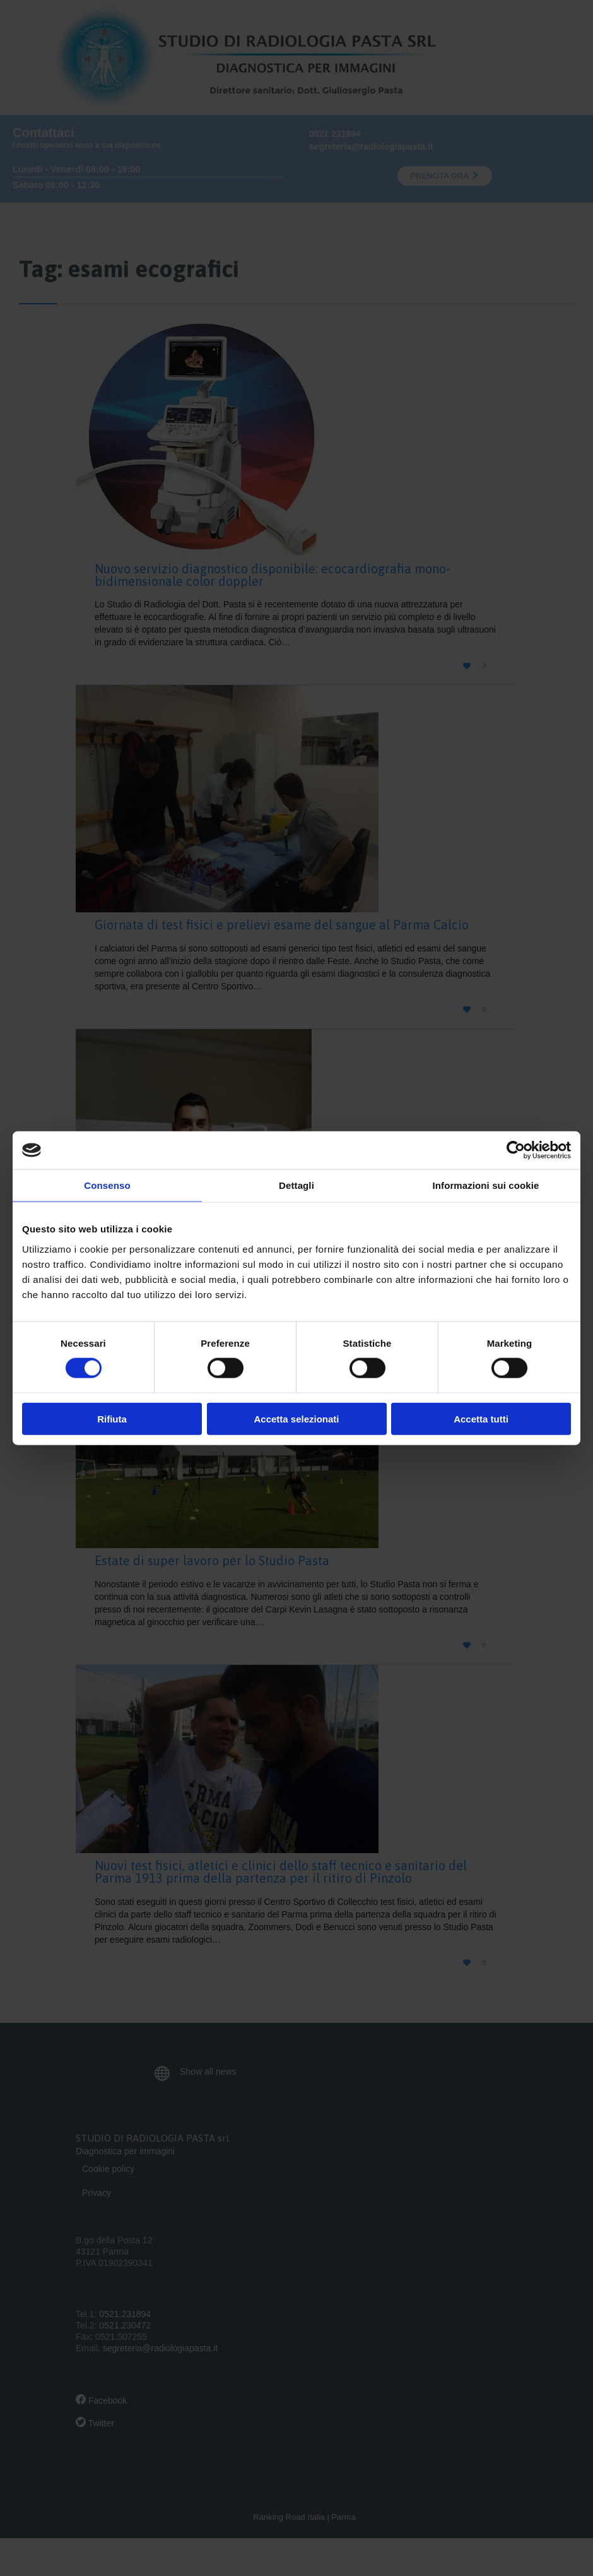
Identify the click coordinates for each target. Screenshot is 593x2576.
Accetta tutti (481, 1418)
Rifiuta (112, 1418)
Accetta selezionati (296, 1418)
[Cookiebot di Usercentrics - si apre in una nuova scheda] (516, 1150)
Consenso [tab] (107, 1185)
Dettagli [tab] (296, 1185)
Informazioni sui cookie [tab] (486, 1185)
